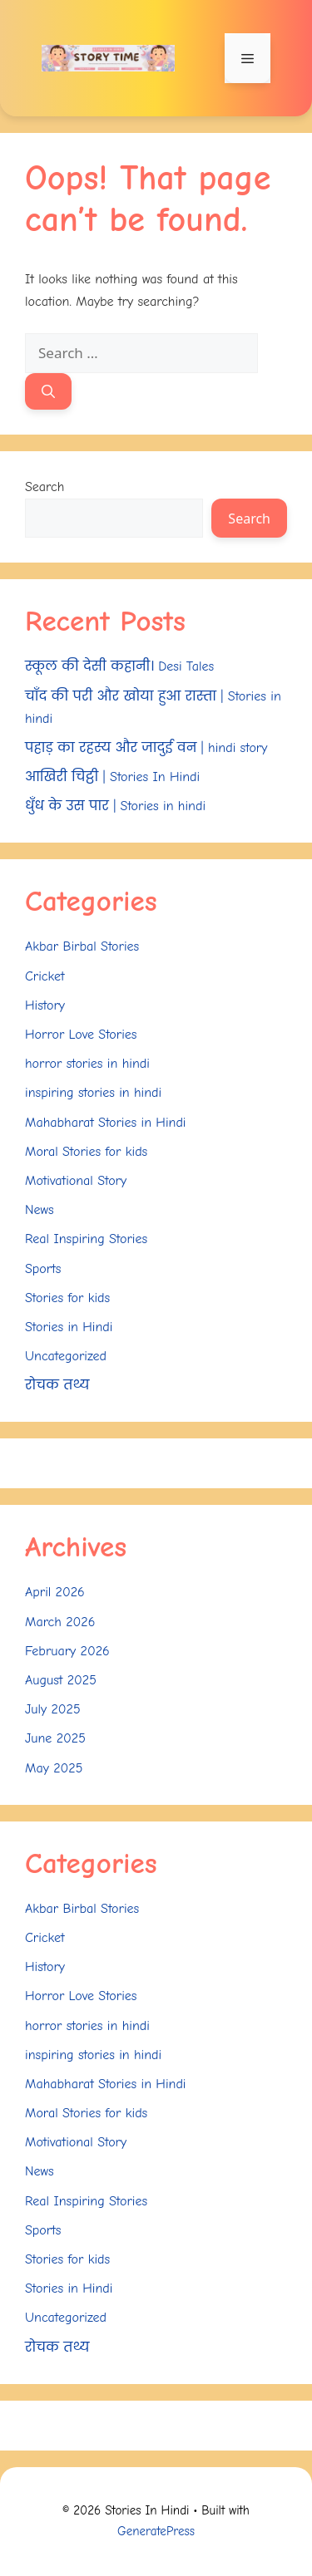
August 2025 (61, 1680)
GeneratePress (156, 2531)
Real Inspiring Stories (86, 1238)
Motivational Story (75, 1180)
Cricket (45, 976)
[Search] (48, 391)
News (39, 1209)
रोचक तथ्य (57, 1385)
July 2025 (53, 1709)
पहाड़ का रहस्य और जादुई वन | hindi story (146, 747)
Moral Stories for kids (86, 1151)
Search (44, 486)
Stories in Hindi (68, 1327)
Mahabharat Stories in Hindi (105, 1122)
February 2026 (67, 1651)
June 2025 (55, 1738)
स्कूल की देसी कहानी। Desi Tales (119, 666)
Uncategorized (65, 1356)
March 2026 (60, 1622)
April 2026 (55, 1592)
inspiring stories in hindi (93, 1092)
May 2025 (53, 1768)
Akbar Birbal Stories (82, 946)
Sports (43, 1268)
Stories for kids (67, 1297)
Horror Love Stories (80, 1034)
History (45, 1005)
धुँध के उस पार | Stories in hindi (115, 806)
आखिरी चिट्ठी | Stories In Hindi (112, 776)
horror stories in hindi (87, 1063)
